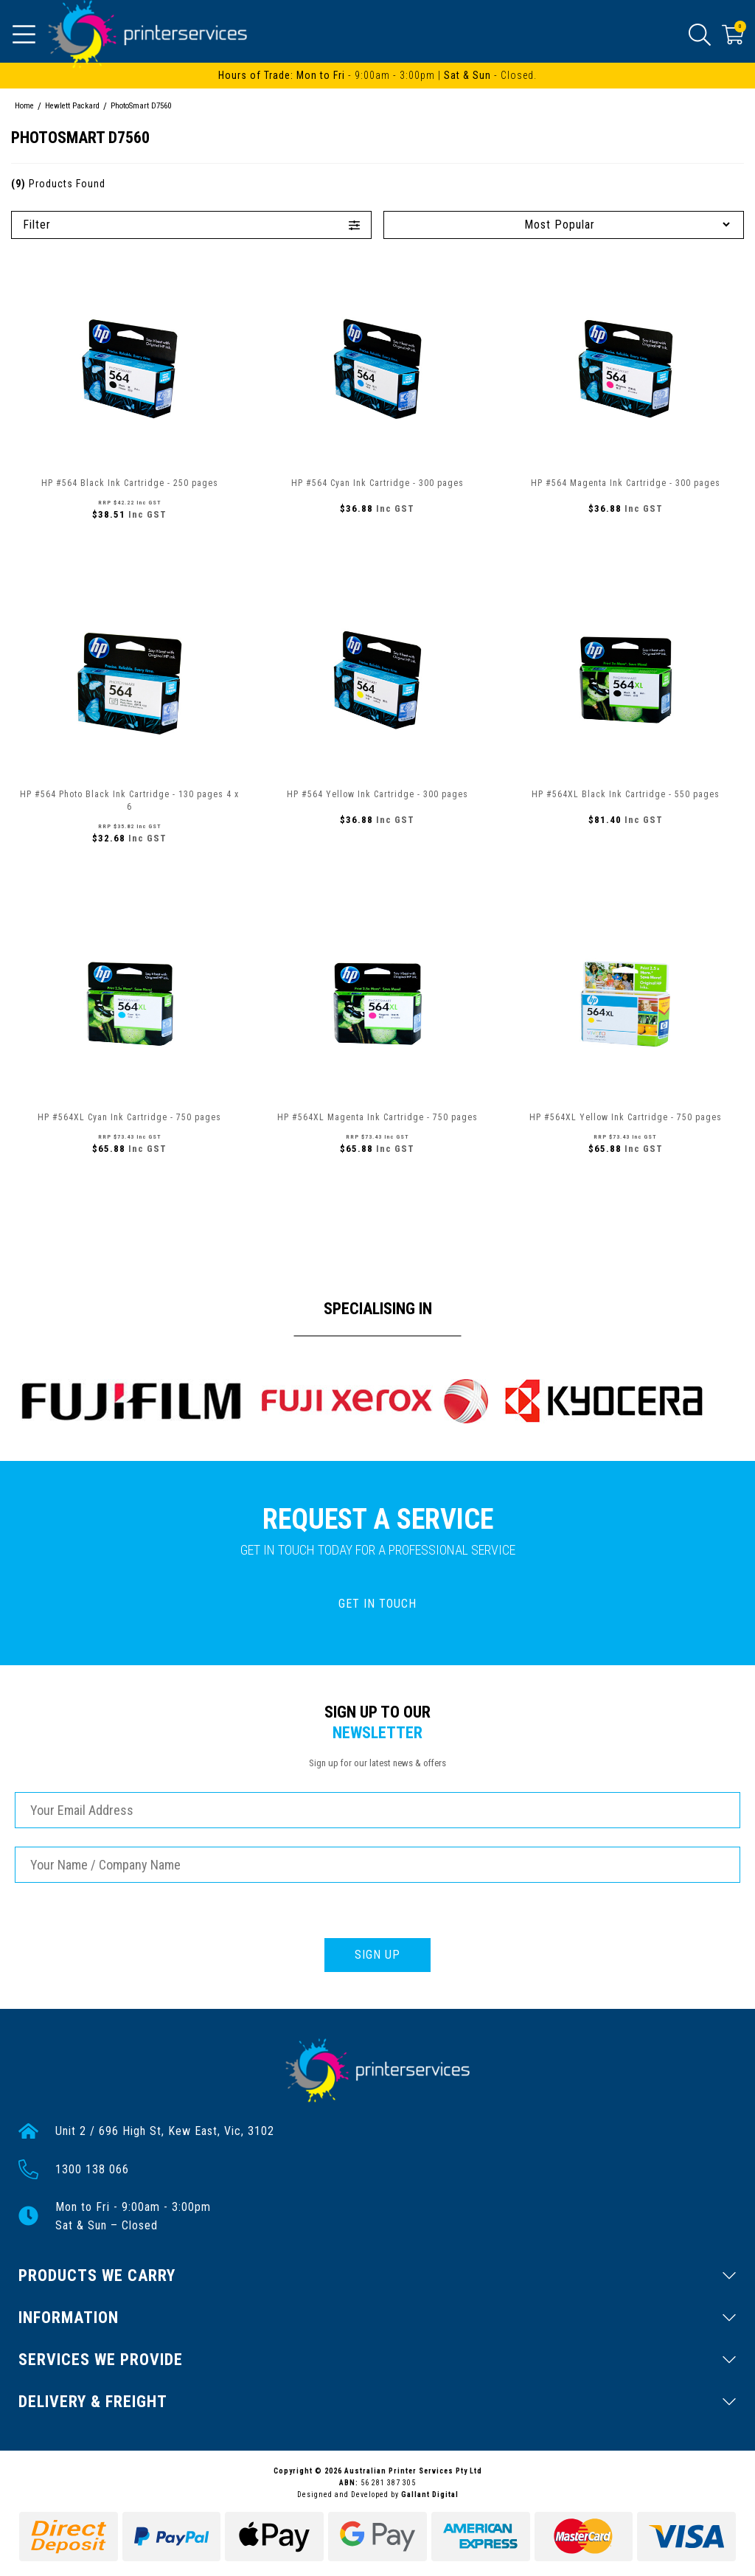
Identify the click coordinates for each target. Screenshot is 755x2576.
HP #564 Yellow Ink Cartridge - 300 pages (377, 794)
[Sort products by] (563, 224)
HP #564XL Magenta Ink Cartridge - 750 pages (377, 1117)
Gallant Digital (430, 2494)
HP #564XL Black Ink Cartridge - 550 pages (626, 794)
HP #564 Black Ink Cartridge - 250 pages (129, 483)
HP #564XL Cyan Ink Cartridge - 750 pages (129, 1117)
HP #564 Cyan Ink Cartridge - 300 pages (377, 483)
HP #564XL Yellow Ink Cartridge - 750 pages (625, 1117)
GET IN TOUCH (377, 1604)
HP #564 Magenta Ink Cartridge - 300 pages (625, 483)
